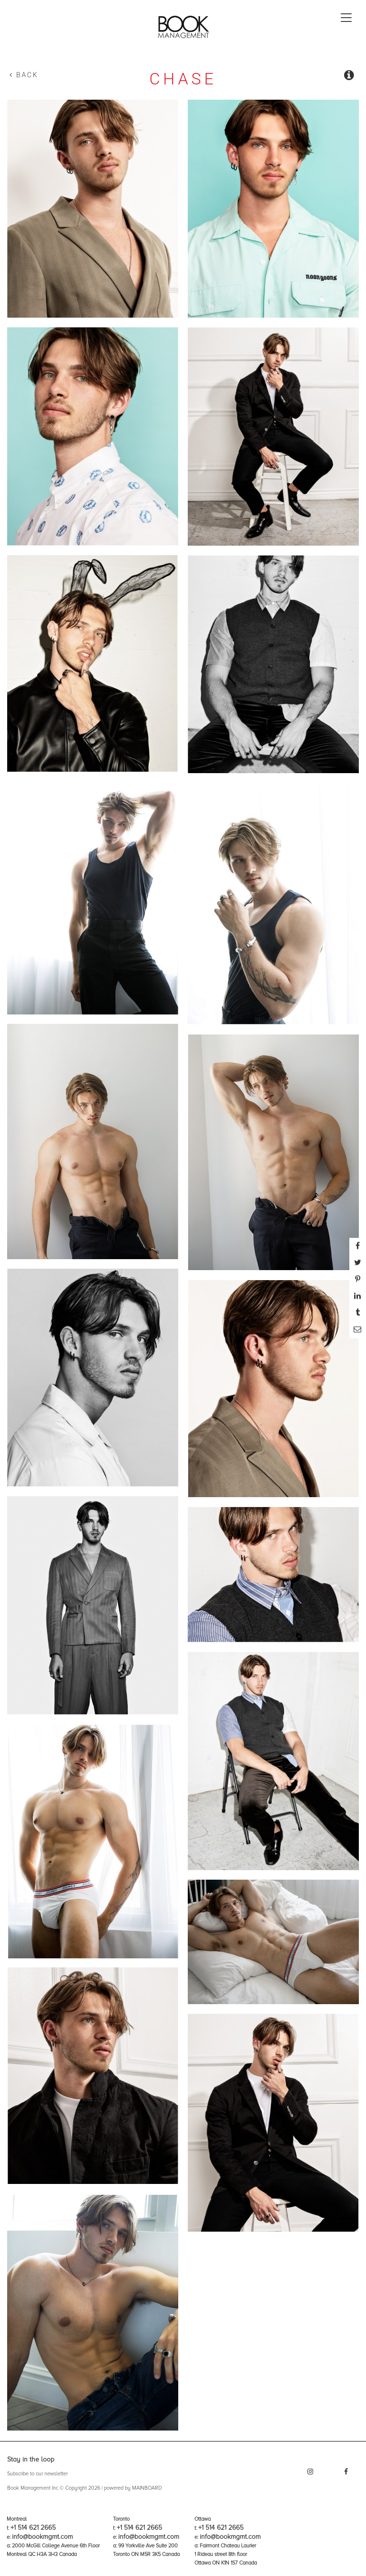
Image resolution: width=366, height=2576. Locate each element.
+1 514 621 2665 (33, 2528)
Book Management (183, 29)
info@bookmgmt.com (42, 2537)
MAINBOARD (147, 2488)
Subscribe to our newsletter (37, 2474)
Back (24, 75)
